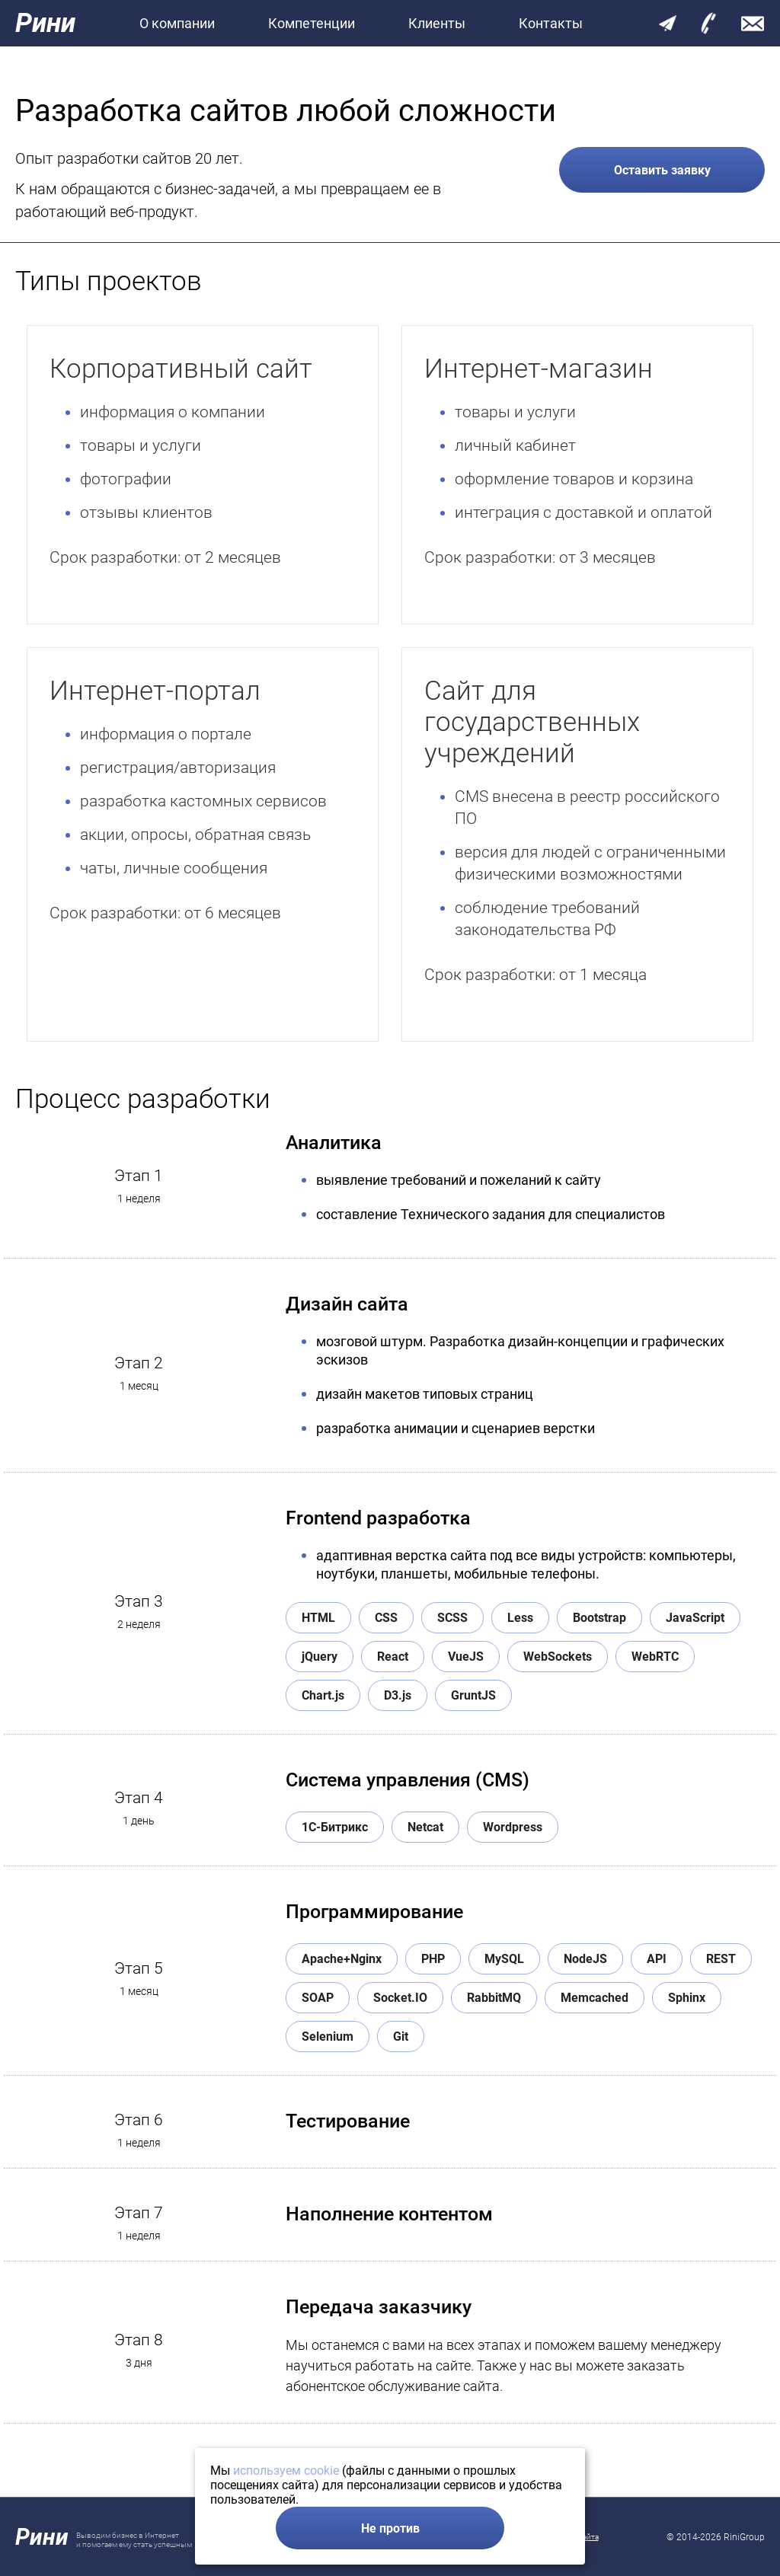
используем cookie (286, 2470)
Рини (45, 23)
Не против (390, 2528)
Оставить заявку (662, 170)
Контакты (551, 23)
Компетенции (311, 23)
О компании (177, 23)
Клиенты (436, 23)
